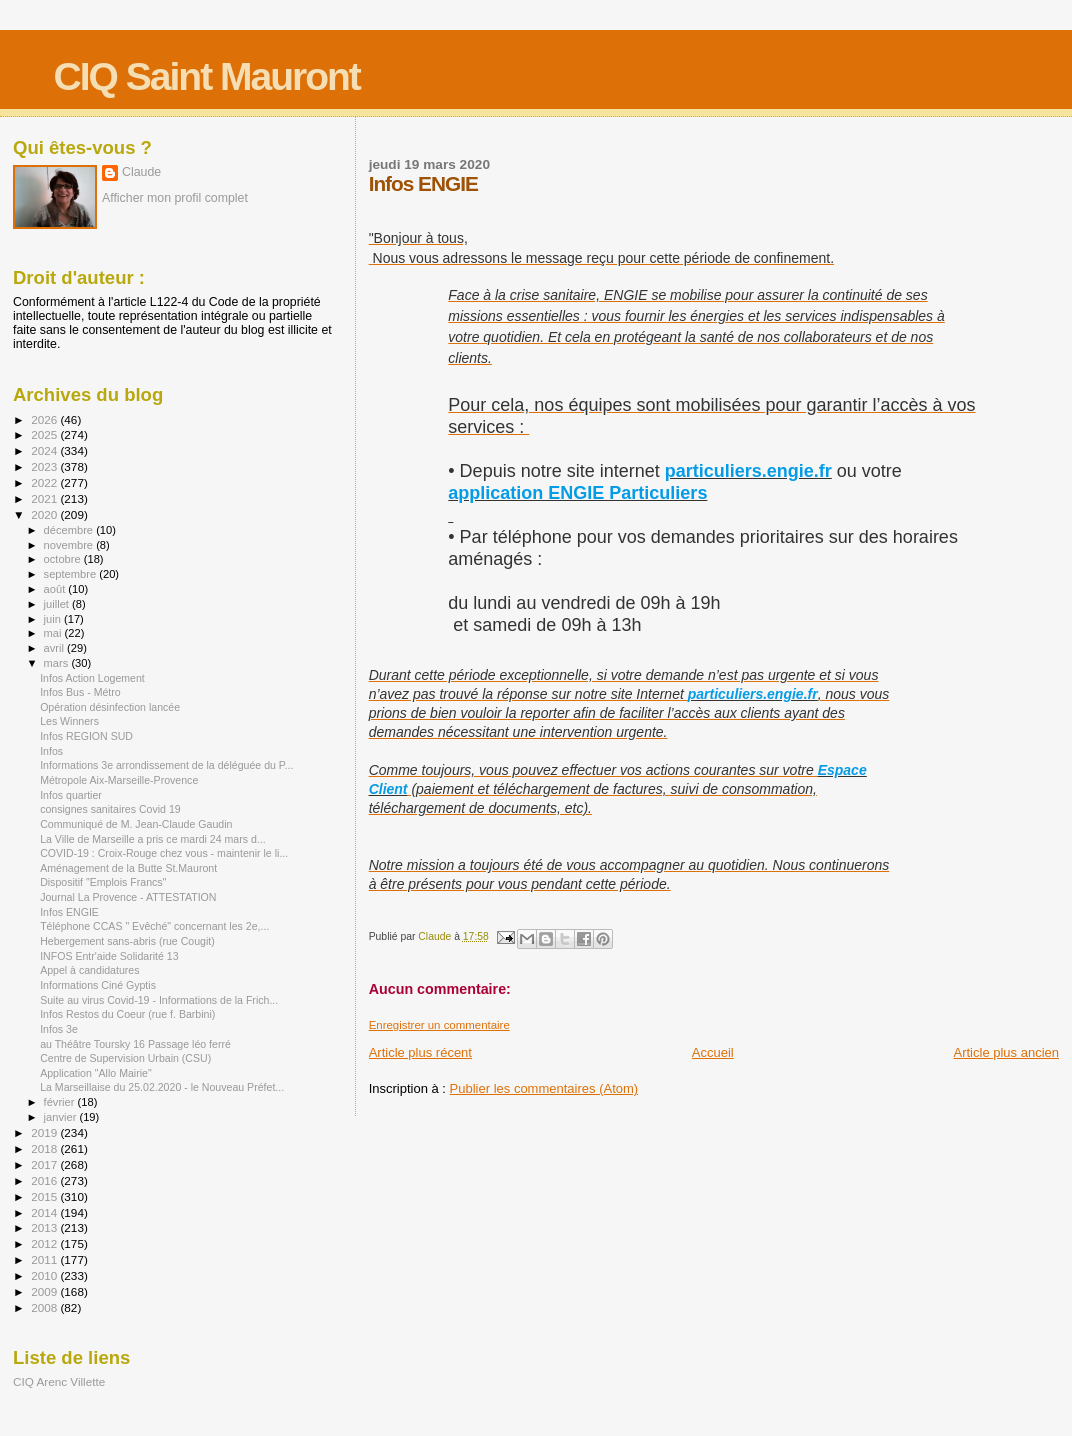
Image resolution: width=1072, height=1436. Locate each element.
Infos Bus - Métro (80, 692)
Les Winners (69, 721)
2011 (45, 1259)
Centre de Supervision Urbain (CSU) (125, 1058)
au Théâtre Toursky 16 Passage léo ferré (135, 1044)
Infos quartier (71, 795)
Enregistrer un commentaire (439, 1025)
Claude (141, 172)
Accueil (713, 1052)
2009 (45, 1291)
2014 (45, 1212)
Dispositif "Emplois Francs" (103, 882)
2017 (45, 1164)
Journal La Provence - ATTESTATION (128, 897)
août (56, 589)
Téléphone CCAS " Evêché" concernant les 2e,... (154, 926)
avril (56, 648)
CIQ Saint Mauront (207, 76)
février (61, 1102)
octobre (64, 559)
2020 (45, 514)
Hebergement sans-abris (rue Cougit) (127, 941)
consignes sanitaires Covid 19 (110, 809)
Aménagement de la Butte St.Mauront (128, 868)
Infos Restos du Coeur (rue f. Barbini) (127, 1014)
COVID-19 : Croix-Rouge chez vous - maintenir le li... (164, 853)
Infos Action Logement (92, 678)
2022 (45, 482)
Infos (51, 751)
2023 (45, 466)
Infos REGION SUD (86, 736)
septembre (72, 574)
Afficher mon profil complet (175, 198)
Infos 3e (59, 1029)
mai (54, 633)
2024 (45, 450)
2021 (45, 498)
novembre (70, 545)
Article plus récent (420, 1052)
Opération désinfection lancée (110, 707)
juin (54, 619)
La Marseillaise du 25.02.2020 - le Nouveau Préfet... (162, 1087)
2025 (45, 434)
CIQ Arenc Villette (59, 1381)
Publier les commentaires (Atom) (544, 1088)
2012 (45, 1243)
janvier (62, 1117)
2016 (45, 1180)
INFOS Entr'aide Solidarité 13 (109, 956)
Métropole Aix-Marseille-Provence (119, 780)
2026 (45, 419)
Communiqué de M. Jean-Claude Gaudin (136, 824)
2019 (45, 1132)
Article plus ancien (1007, 1052)
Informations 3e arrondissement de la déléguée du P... (166, 765)
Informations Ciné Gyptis (98, 985)
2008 (45, 1307)
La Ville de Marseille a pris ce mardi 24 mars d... (153, 839)
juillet (58, 604)
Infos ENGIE (69, 912)
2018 (45, 1148)
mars (58, 663)
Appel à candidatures (89, 970)
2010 (45, 1275)
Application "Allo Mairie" (96, 1073)
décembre (70, 530)
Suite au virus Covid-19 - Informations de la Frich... (159, 1000)
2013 (45, 1227)
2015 (45, 1196)
